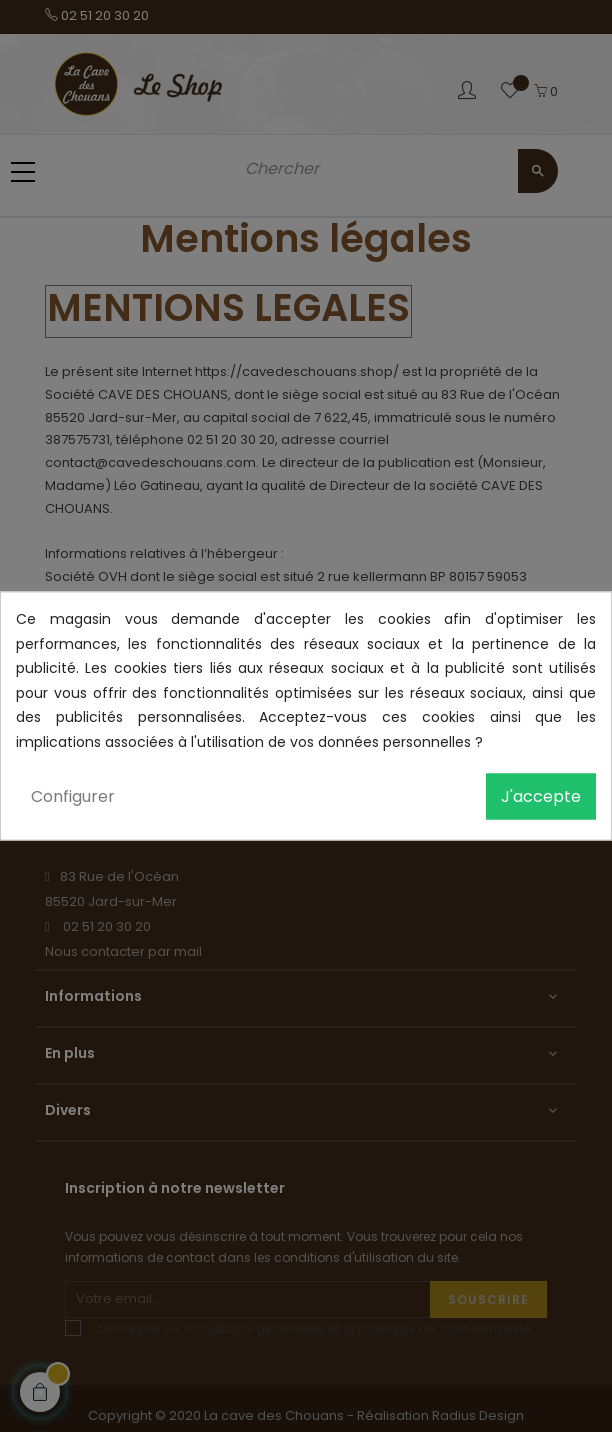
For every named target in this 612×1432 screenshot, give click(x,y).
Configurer (73, 796)
